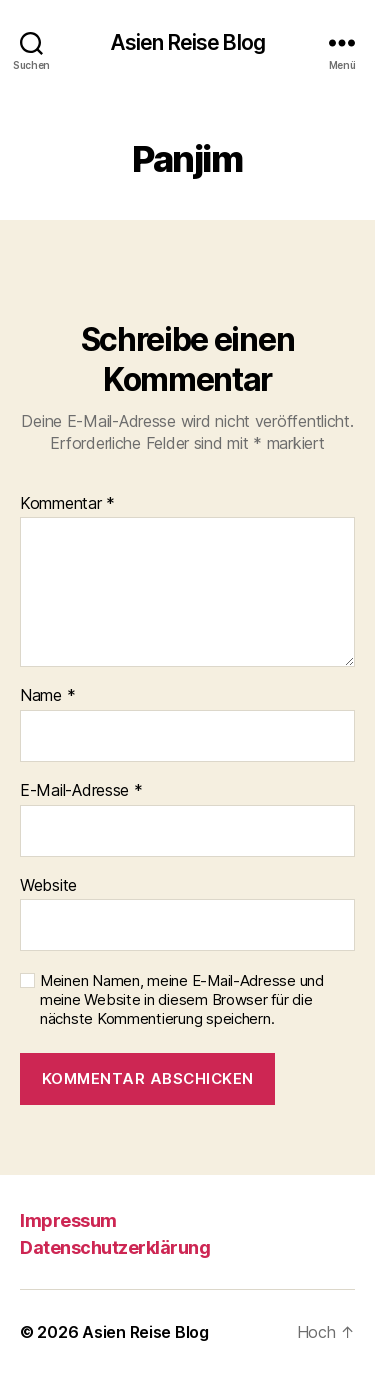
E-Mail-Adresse (81, 791)
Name (47, 696)
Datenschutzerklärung (115, 1247)
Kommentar (67, 504)
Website (48, 886)
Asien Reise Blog (187, 42)
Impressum (68, 1220)
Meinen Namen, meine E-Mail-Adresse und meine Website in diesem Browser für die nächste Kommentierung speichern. (182, 1000)
